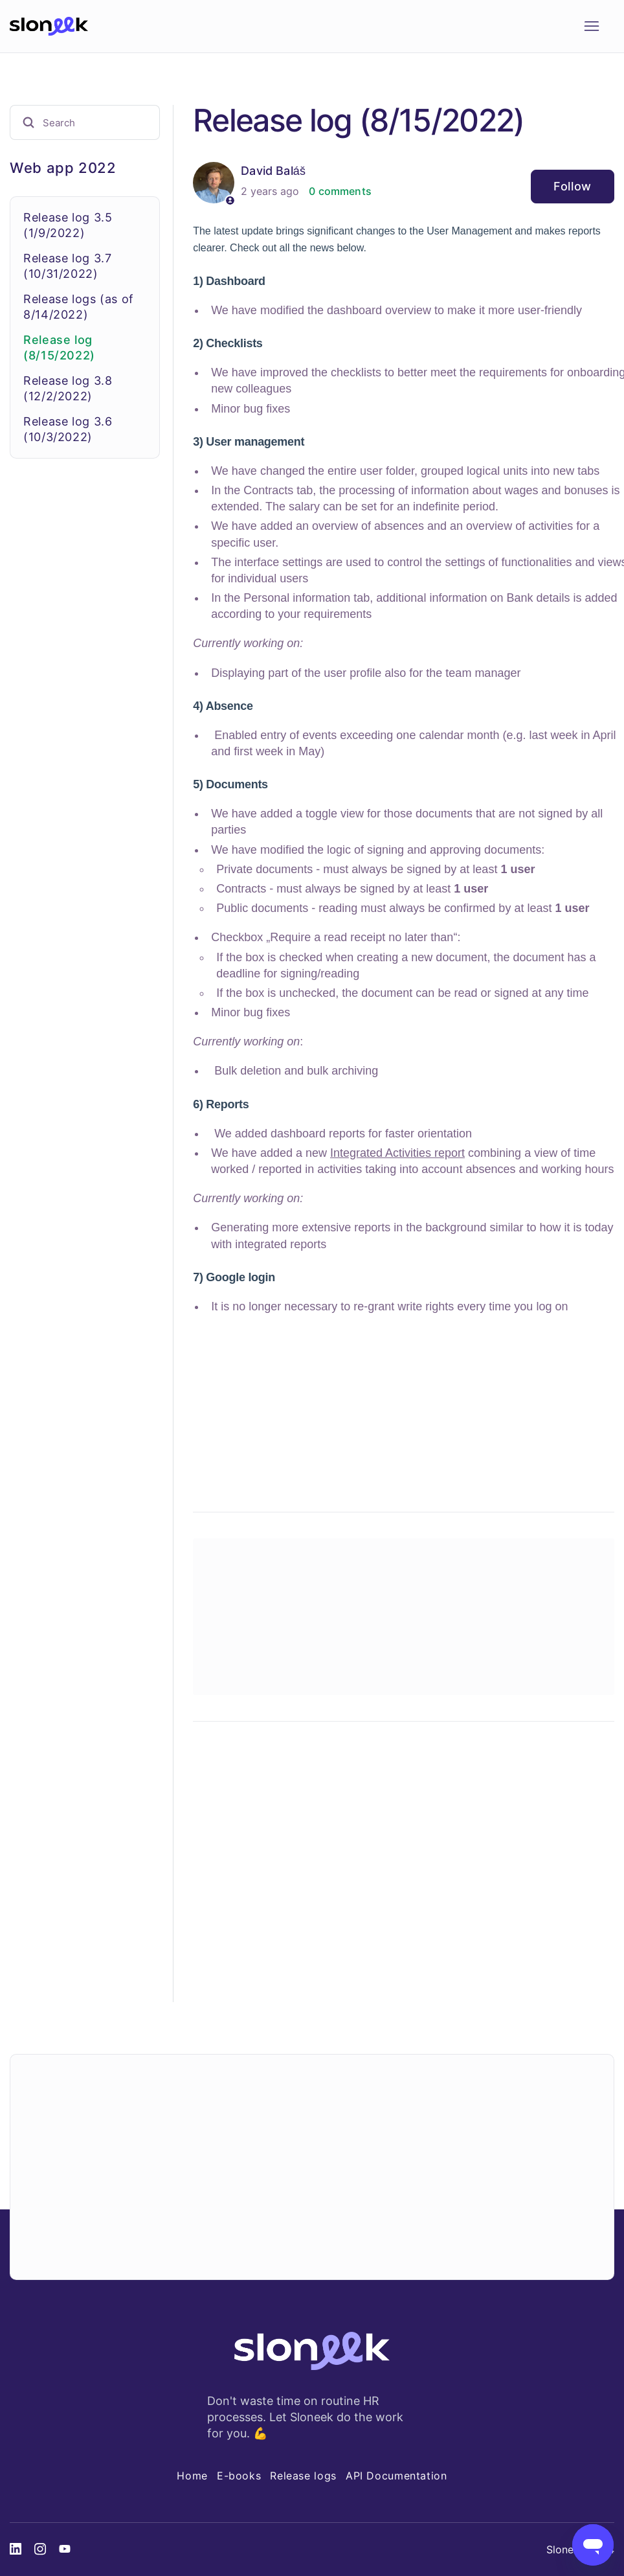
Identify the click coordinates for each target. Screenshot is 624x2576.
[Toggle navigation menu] (591, 26)
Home (192, 2475)
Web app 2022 (63, 167)
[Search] (85, 122)
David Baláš (273, 170)
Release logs (303, 2475)
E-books (239, 2475)
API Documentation (396, 2475)
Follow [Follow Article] (572, 186)
